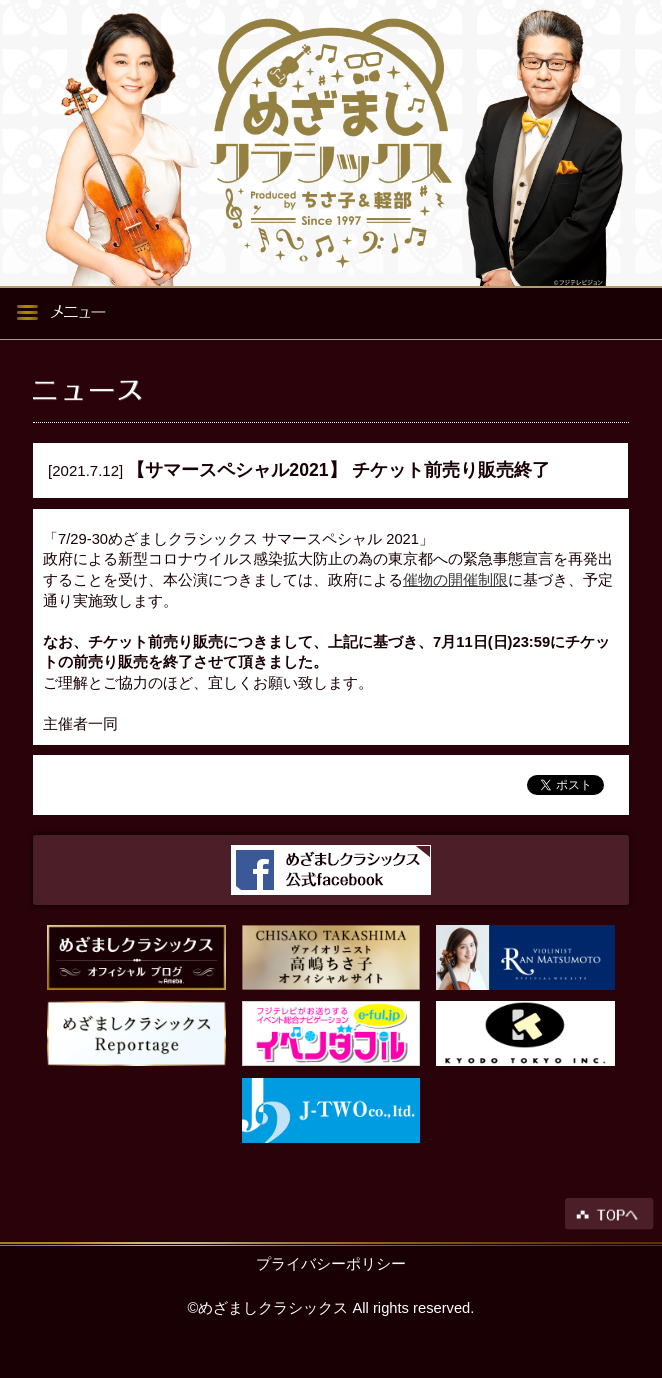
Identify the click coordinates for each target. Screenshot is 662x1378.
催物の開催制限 (455, 580)
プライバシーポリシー (331, 1264)
